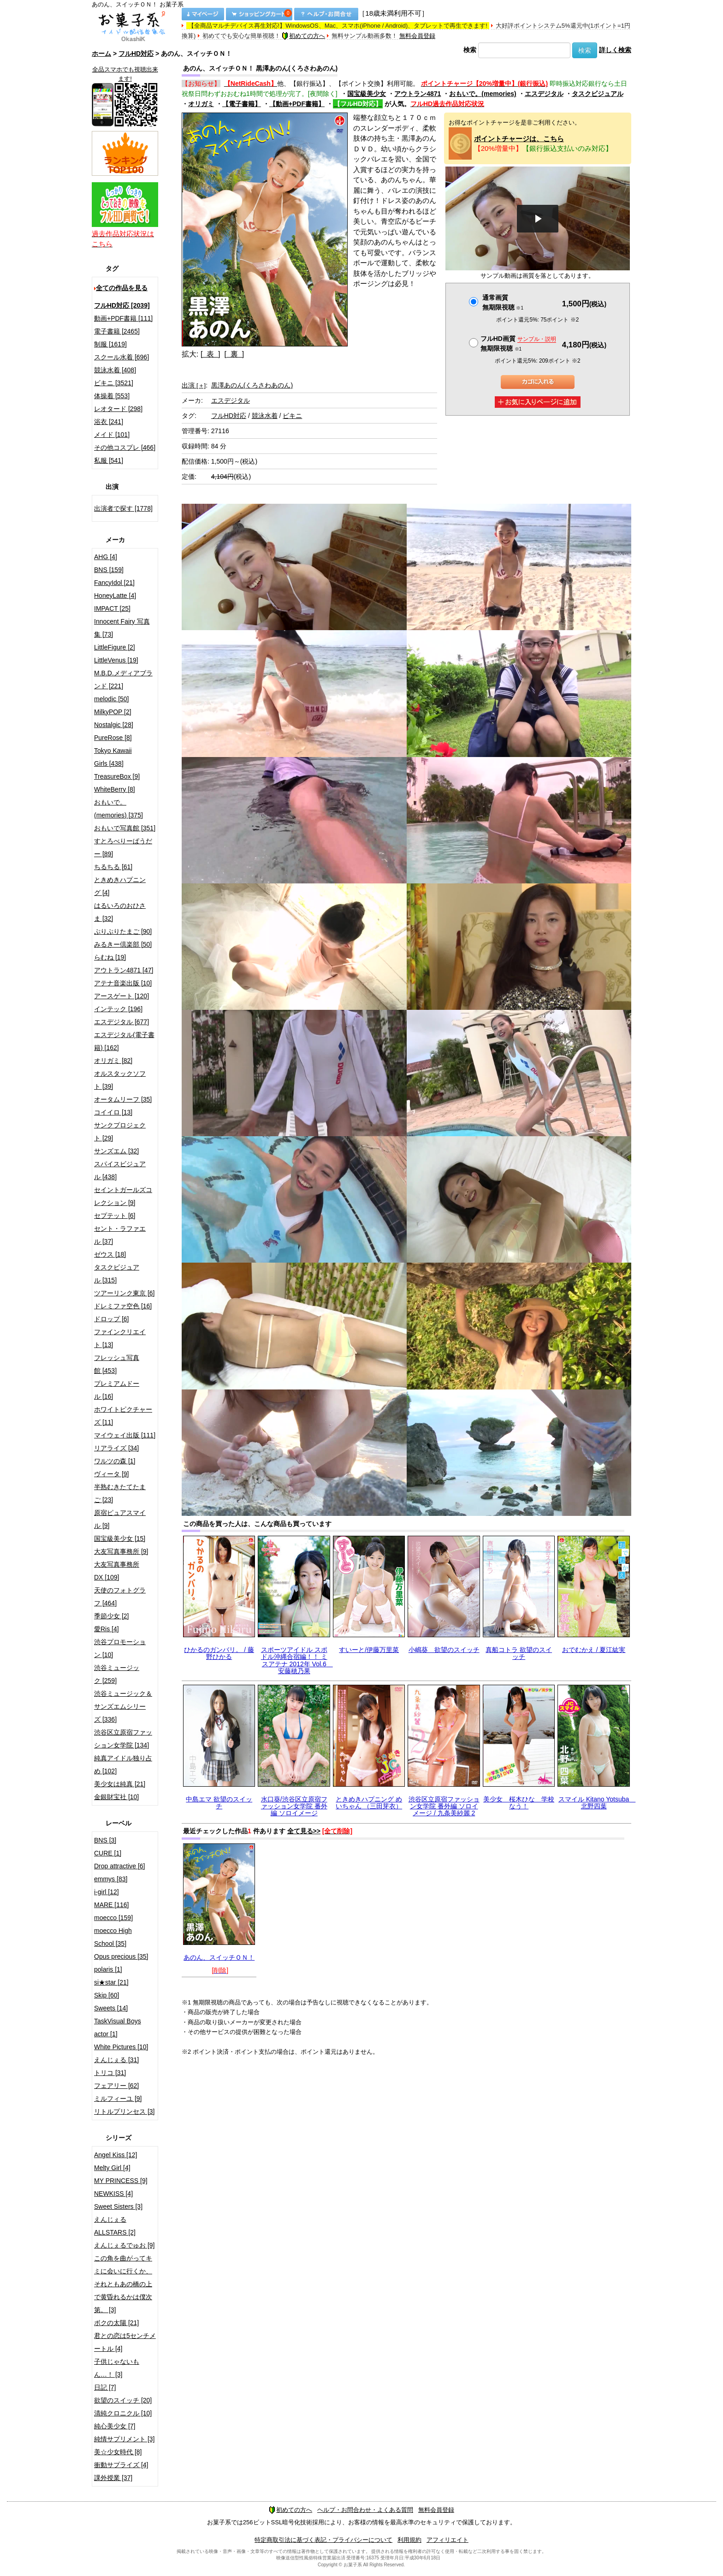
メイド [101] (112, 434)
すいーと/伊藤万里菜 (369, 1649)
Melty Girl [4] (112, 2167)
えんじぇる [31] (116, 2059)
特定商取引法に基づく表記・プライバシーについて (323, 2539)
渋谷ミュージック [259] (116, 1674)
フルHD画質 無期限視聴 (518, 343)
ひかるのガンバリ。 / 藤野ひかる (219, 1653)
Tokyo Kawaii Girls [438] (113, 757)
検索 (469, 50)
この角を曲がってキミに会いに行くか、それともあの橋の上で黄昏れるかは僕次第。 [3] (123, 2284)
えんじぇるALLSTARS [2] (115, 2226)
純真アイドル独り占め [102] (123, 1764)
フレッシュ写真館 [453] (116, 1364)
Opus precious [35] (121, 1956)
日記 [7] (105, 2387)
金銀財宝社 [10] (116, 1797)
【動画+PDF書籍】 (297, 103)
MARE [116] (111, 1904)
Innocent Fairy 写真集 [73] (122, 628)
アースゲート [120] (121, 996)
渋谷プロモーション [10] (120, 1648)
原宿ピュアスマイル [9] (120, 1519)
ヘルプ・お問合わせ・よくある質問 (365, 2509)
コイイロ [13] (113, 1112)
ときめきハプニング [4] (120, 886)
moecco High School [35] (113, 1937)
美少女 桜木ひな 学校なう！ (518, 1802)
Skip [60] (106, 1995)
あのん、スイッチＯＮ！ (219, 1957)
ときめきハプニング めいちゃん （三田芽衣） (369, 1802)
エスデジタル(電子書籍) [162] (124, 1041)
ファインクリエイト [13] (120, 1338)
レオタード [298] (118, 408)
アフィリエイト (447, 2539)
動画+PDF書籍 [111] (123, 318)
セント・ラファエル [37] (120, 1235)
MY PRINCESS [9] (121, 2180)
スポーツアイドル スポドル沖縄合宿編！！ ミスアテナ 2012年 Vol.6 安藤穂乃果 (297, 1660)
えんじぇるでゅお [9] (124, 2245)
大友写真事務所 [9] (121, 1551)
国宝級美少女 (366, 93)
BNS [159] (109, 569)
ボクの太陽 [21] (116, 2322)
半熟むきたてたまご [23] (120, 1493)
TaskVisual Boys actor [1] (117, 2027)
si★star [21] (111, 1982)
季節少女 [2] (111, 1616)
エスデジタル (544, 93)
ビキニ (292, 415)
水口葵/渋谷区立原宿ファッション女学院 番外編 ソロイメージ (294, 1806)
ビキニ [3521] (113, 383)
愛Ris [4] (106, 1629)
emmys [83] (110, 1879)
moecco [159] (113, 1917)
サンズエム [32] (116, 1151)
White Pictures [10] (121, 2047)
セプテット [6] (114, 1215)
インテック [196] (118, 1009)
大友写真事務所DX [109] (116, 1571)
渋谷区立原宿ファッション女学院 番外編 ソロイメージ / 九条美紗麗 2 (444, 1806)
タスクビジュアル (597, 93)
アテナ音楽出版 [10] (123, 983)
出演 (194, 385)
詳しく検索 (615, 50)
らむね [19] (110, 957)
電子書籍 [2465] (117, 331)
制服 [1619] (110, 344)
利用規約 (409, 2539)
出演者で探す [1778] (123, 508)
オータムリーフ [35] (123, 1099)
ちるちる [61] (113, 867)
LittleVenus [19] (116, 660)
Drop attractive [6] (119, 1866)
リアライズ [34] (116, 1448)
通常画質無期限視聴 (502, 302)
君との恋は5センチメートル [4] (125, 2342)
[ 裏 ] (234, 354)
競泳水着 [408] (115, 370)
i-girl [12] (106, 1892)
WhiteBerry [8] (114, 789)
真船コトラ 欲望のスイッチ (519, 1653)
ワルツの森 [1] (114, 1461)
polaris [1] (108, 1969)
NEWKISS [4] (113, 2193)
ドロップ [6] (111, 1319)
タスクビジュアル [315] (116, 1274)
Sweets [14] (111, 2008)
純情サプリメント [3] (124, 2439)
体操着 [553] (112, 396)
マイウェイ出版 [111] (124, 1435)
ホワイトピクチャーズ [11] (123, 1416)
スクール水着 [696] (121, 357)
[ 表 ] (210, 354)
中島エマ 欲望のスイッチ (219, 1802)
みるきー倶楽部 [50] (123, 944)
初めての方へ (303, 35)
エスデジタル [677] (121, 1022)
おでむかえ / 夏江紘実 (594, 1649)
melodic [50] (111, 699)
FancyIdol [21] (114, 582)
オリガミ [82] (113, 1060)
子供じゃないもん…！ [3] (116, 2368)
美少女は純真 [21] (119, 1784)
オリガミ (201, 103)
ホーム (101, 53)
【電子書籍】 (241, 103)
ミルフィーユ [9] (118, 2098)
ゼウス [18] (110, 1254)
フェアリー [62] (116, 2085)
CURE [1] (107, 1853)
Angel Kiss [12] (115, 2155)
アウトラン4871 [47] (123, 970)
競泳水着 (265, 415)
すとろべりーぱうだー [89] (123, 847)
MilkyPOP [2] (112, 712)
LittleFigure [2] (114, 647)
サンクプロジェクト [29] (120, 1131)
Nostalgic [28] (113, 724)
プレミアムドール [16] (116, 1390)
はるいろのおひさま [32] (120, 912)
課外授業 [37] (113, 2477)
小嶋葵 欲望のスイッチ (444, 1649)
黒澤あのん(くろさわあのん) (252, 385)
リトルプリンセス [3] (124, 2111)
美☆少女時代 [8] (118, 2452)
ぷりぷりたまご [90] (123, 931)
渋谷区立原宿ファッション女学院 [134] (123, 1739)
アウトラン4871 (417, 93)
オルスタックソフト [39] (120, 1080)
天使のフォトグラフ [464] (120, 1596)
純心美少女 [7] (114, 2426)
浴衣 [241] (108, 421)
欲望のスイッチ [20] (123, 2400)
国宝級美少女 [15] (119, 1538)
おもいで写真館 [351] (124, 828)
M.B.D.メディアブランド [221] (123, 679)
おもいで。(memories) (482, 93)
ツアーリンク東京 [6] (124, 1293)
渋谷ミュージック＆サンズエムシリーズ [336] (123, 1706)
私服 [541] (108, 460)
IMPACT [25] (112, 608)
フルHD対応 (136, 53)
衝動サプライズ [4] (121, 2465)
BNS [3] (105, 1840)
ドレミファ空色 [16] (123, 1306)
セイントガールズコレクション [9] (123, 1196)
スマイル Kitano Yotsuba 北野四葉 (596, 1802)
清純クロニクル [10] (123, 2413)
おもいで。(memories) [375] (118, 809)
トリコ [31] (110, 2072)
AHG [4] (105, 557)
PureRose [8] (113, 737)
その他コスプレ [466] (124, 447)
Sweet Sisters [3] (118, 2206)
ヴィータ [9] (111, 1474)
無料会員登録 (417, 35)
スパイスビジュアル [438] (120, 1170)
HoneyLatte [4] (115, 595)
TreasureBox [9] (117, 776)
